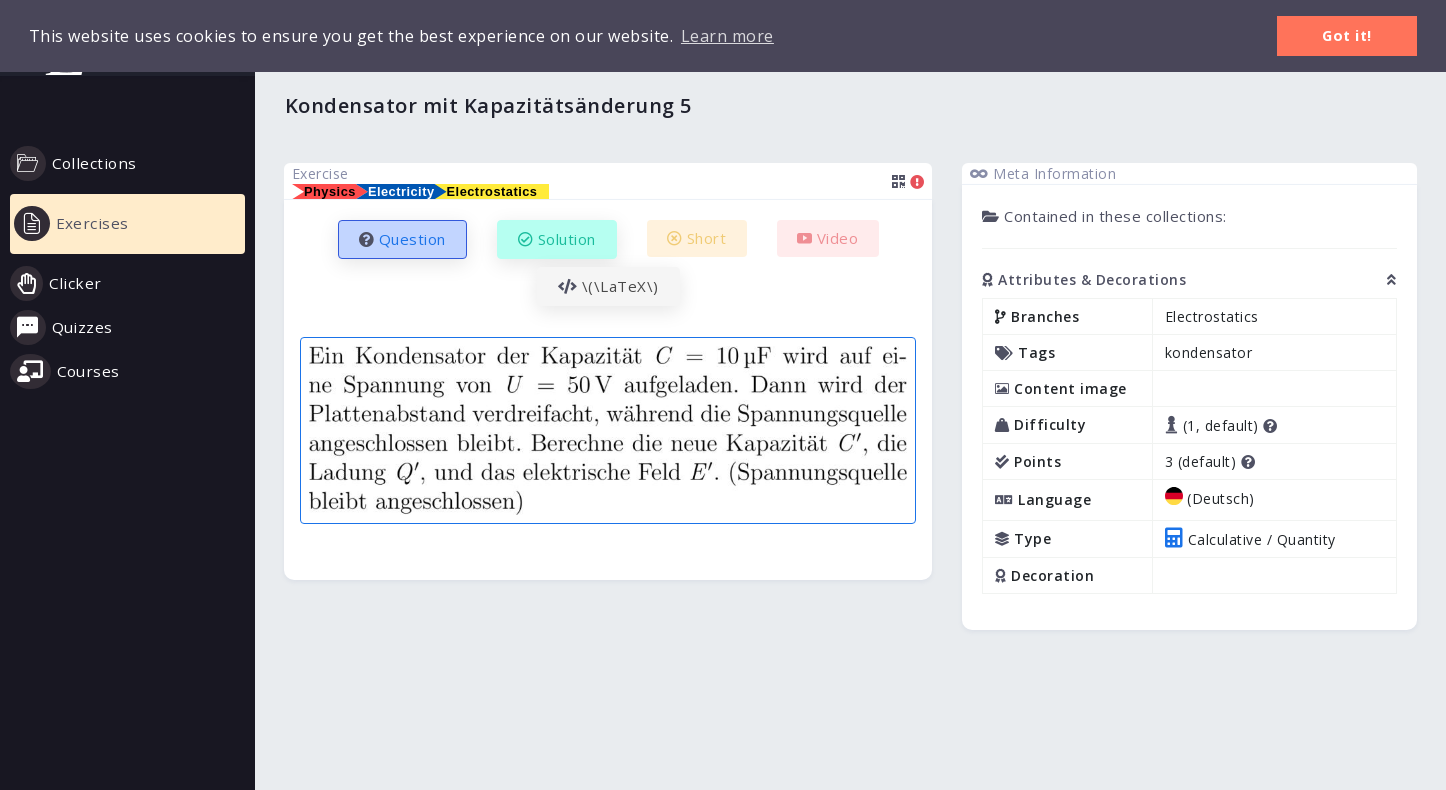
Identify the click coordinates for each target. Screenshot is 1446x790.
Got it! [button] (1347, 35)
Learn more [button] (727, 36)
